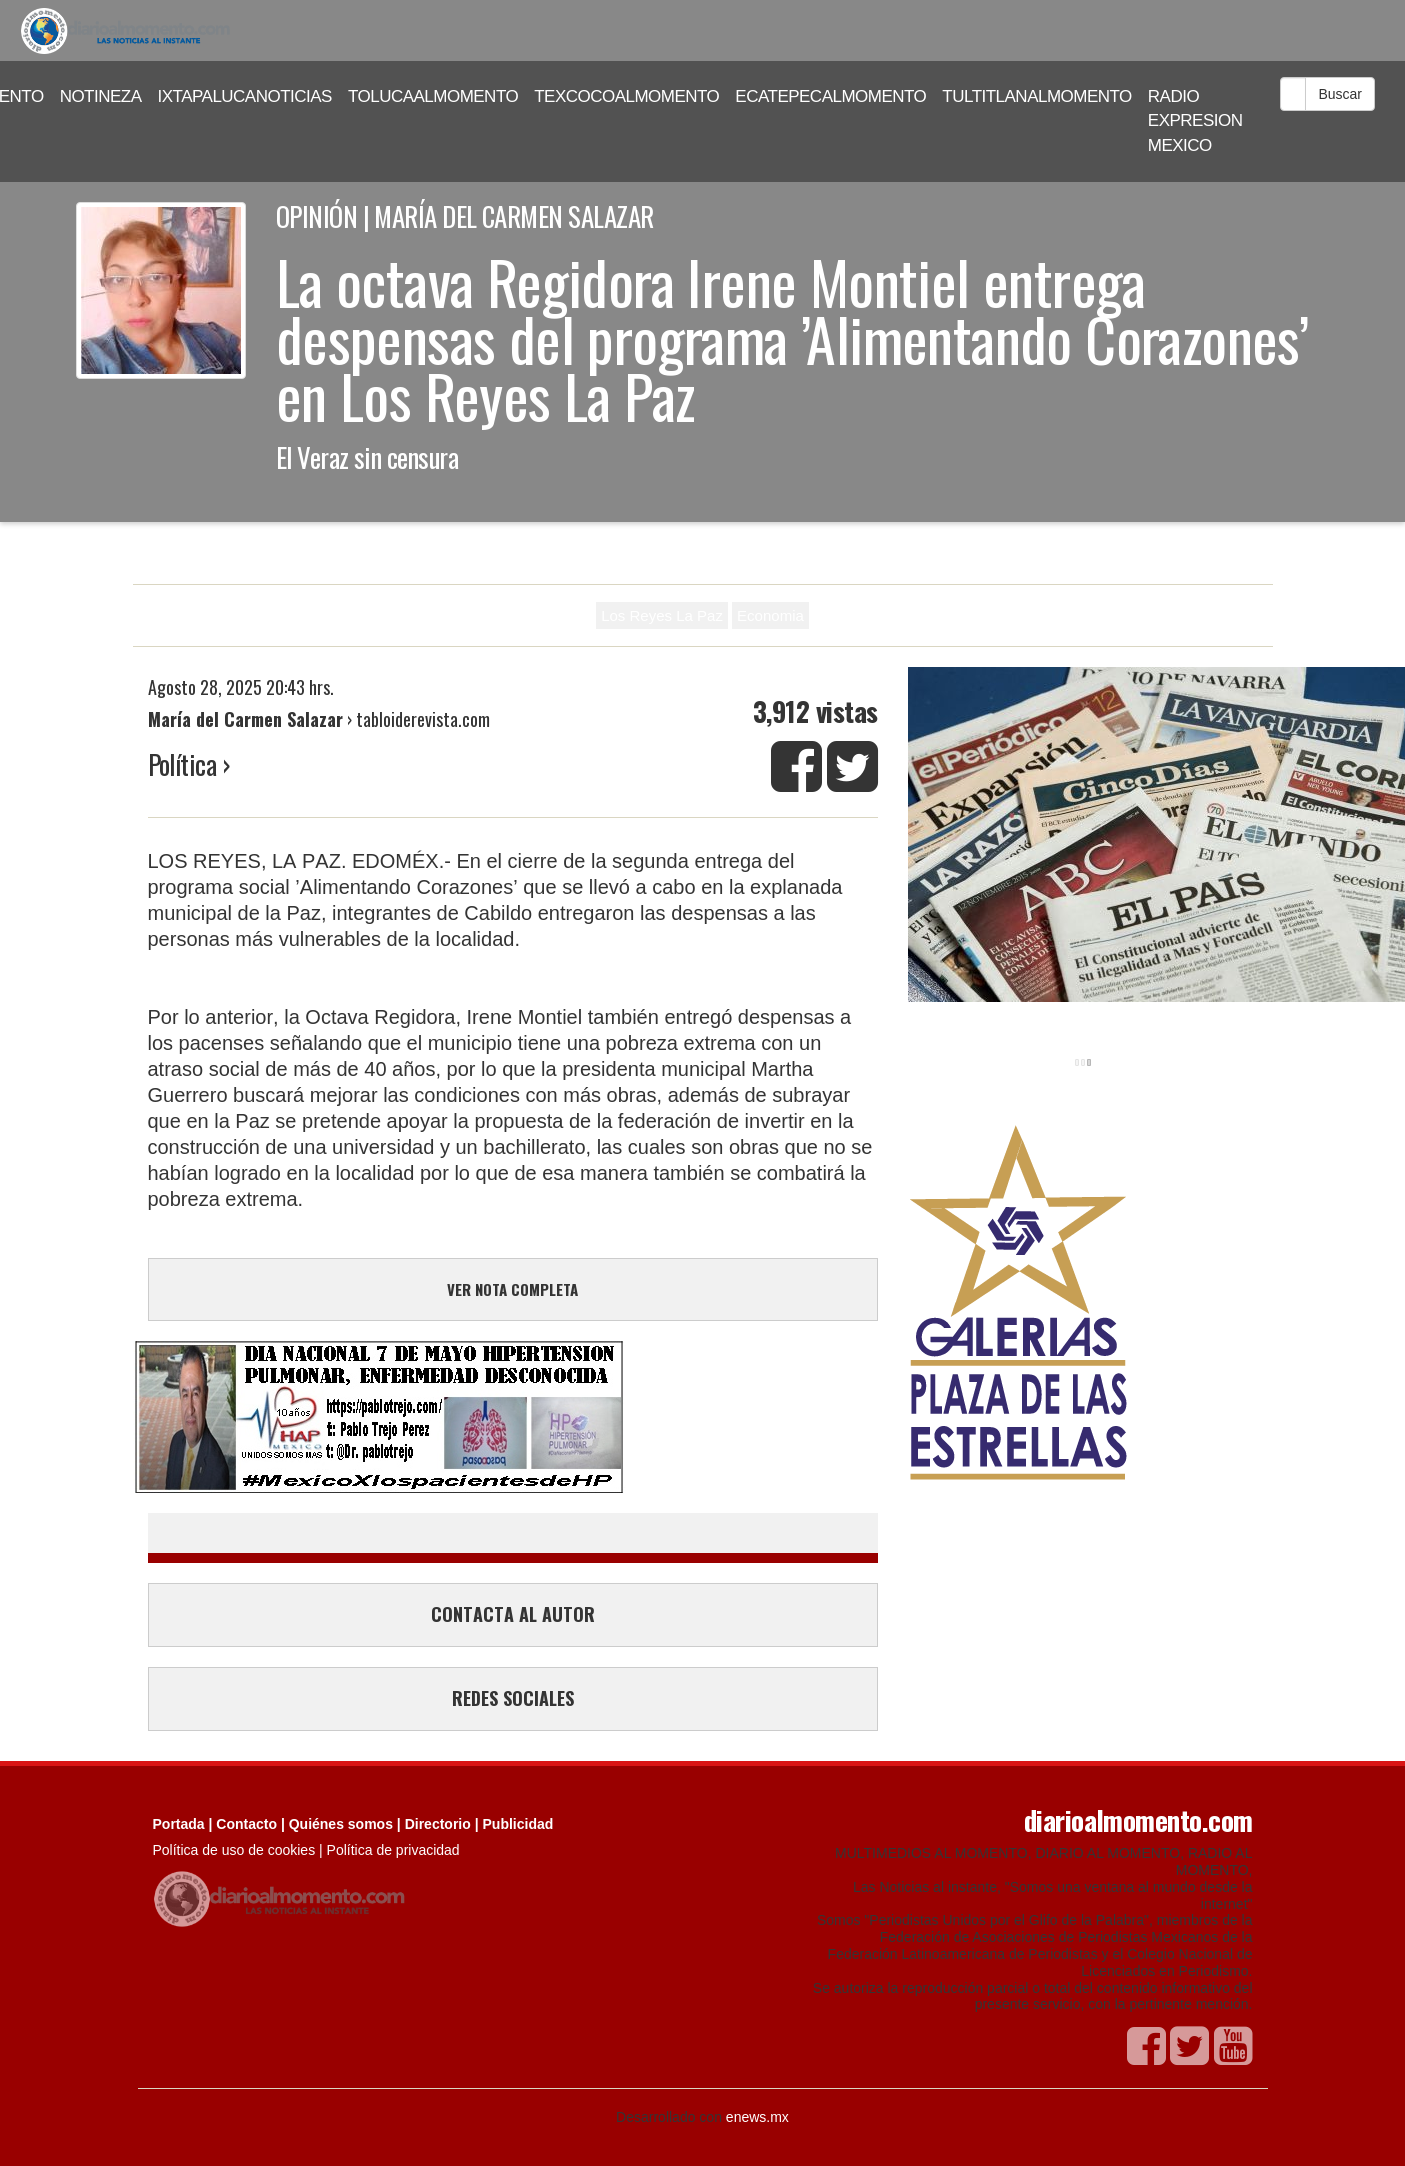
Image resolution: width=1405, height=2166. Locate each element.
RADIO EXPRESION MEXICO (1195, 121)
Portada (179, 1824)
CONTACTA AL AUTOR (513, 1614)
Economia (770, 615)
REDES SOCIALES (513, 1698)
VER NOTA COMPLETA (512, 1289)
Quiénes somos (341, 1824)
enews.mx (757, 2117)
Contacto (246, 1824)
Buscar (1340, 94)
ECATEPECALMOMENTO (830, 96)
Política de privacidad (393, 1850)
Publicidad (518, 1824)
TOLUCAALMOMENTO (433, 96)
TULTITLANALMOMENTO (1037, 96)
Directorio (438, 1824)
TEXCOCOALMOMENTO (626, 96)
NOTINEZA (101, 96)
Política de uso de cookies (234, 1850)
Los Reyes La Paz (662, 615)
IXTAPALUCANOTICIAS (245, 96)
